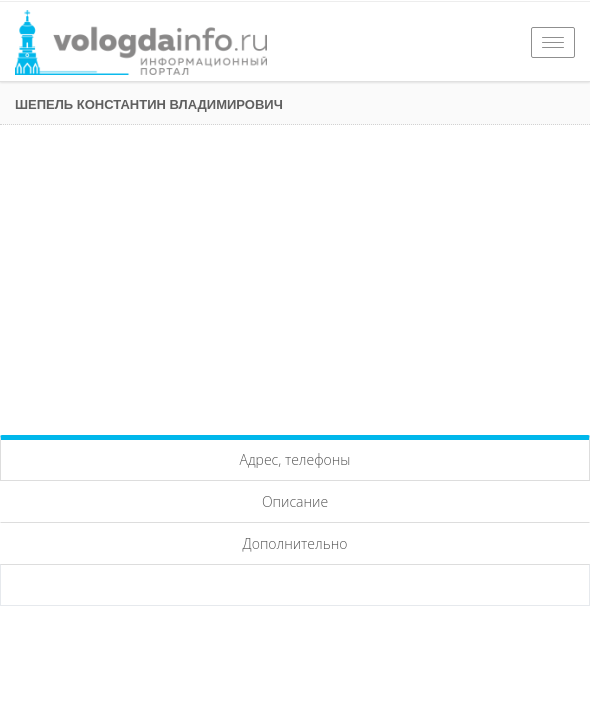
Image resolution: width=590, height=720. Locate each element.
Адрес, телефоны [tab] (295, 459)
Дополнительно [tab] (295, 543)
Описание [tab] (295, 501)
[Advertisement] (295, 275)
